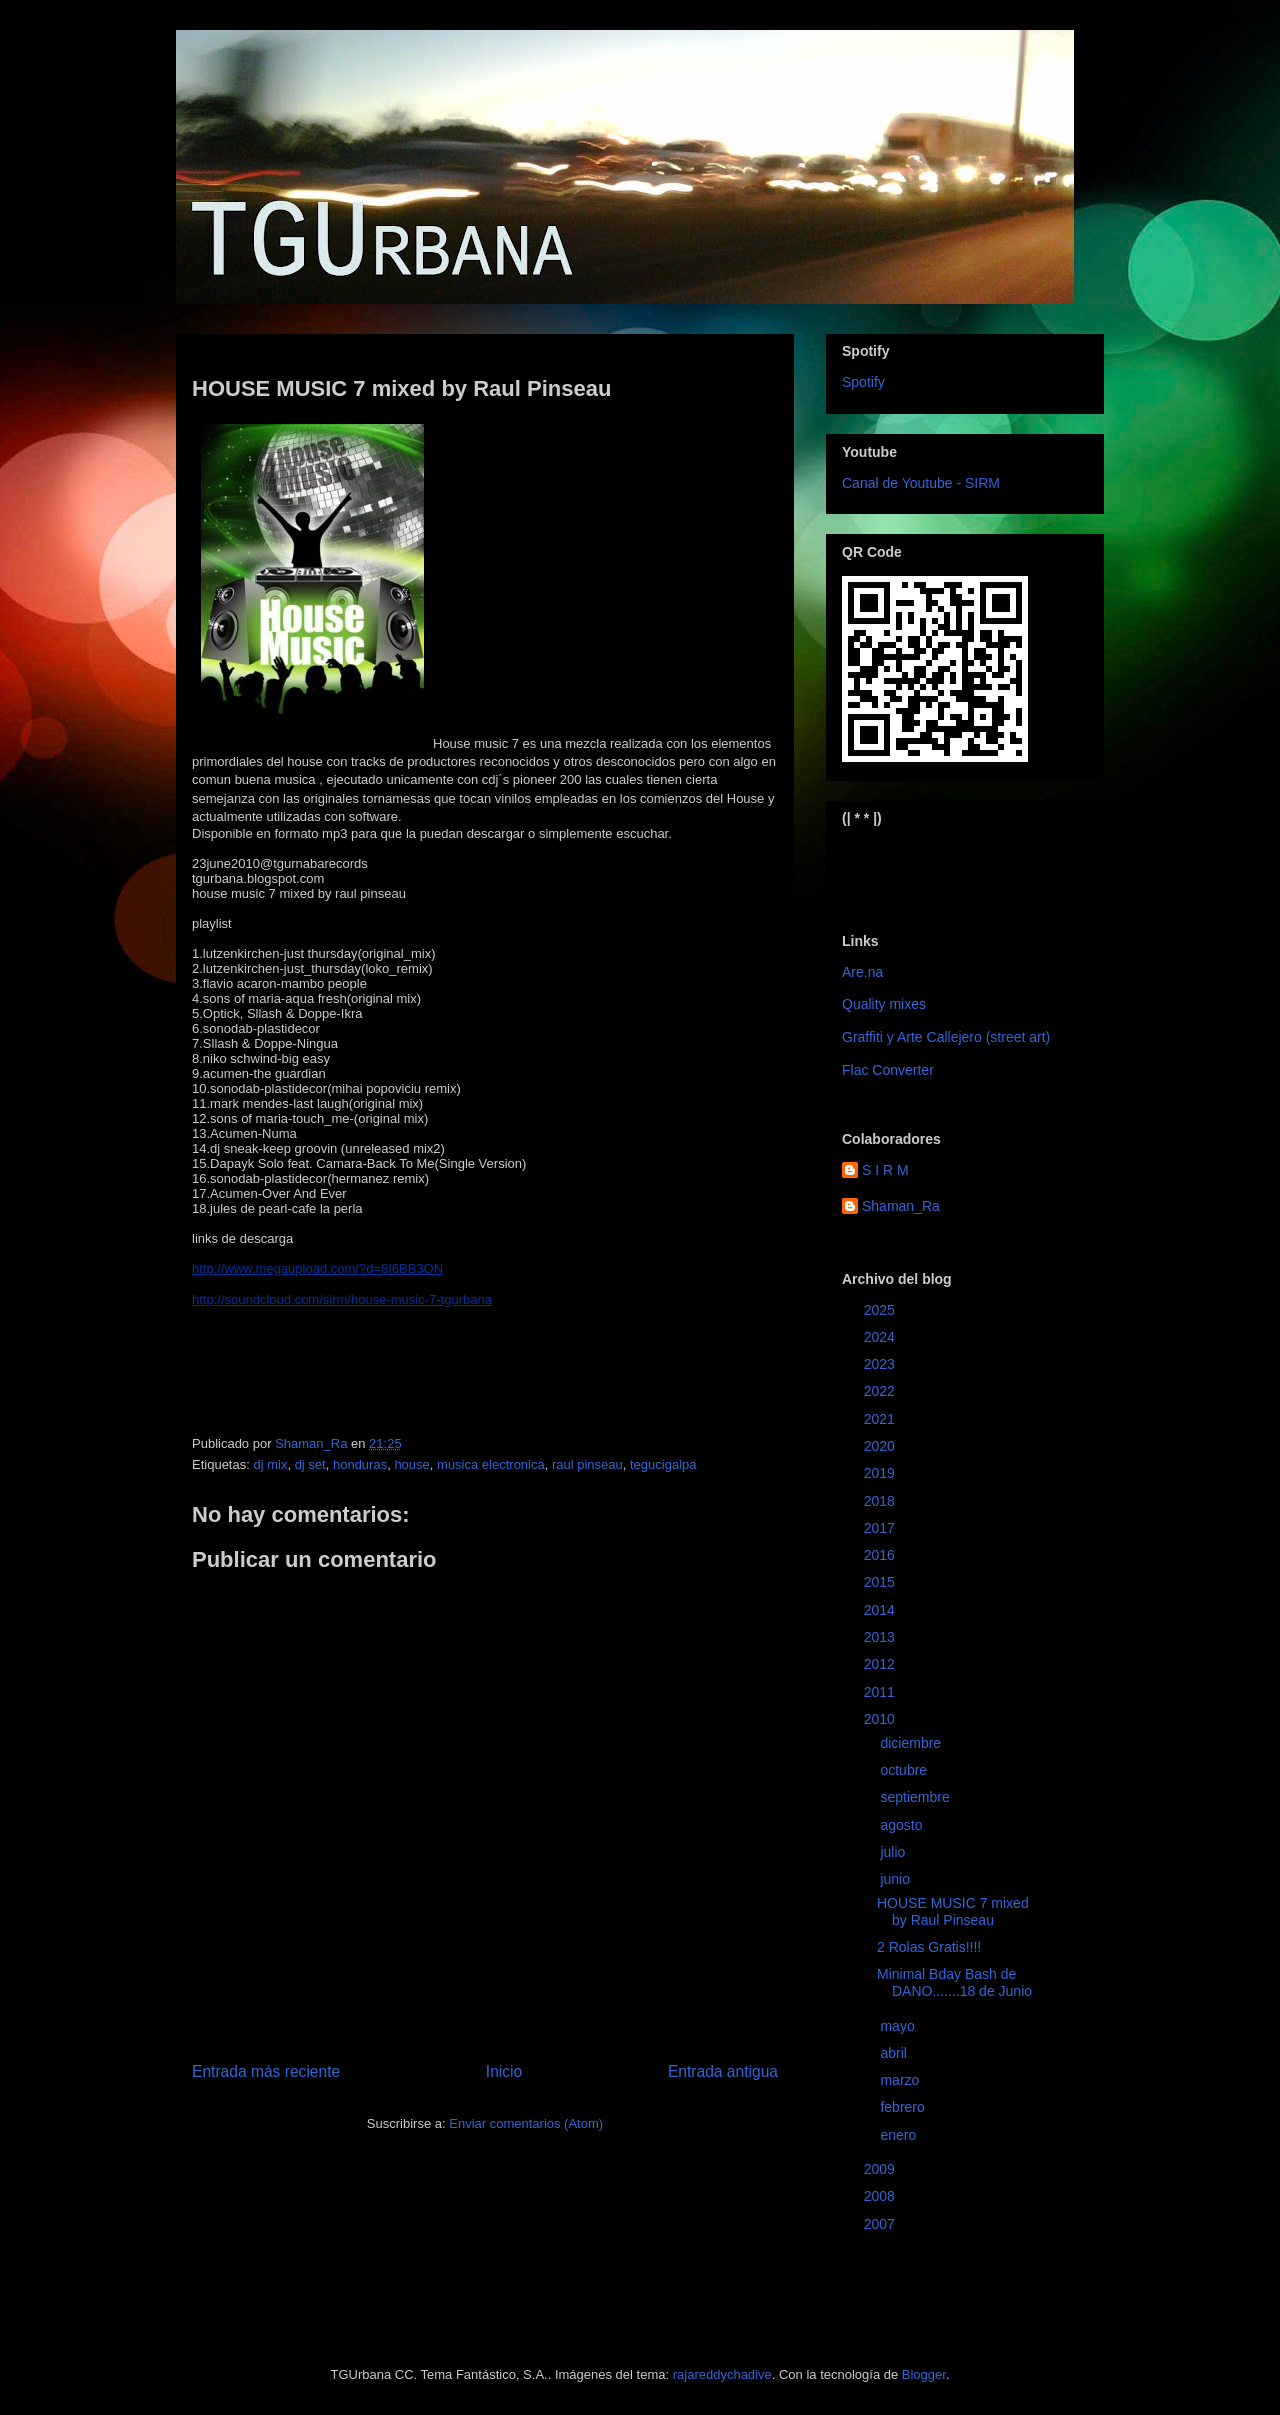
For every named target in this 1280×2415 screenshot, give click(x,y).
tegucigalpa (663, 1464)
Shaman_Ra (901, 1206)
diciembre (912, 1743)
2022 (881, 1391)
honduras (360, 1464)
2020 (881, 1446)
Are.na (862, 972)
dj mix (270, 1464)
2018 (881, 1501)
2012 (881, 1664)
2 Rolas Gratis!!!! (929, 1947)
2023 (881, 1364)
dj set (310, 1464)
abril (895, 2053)
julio (894, 1852)
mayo (899, 2026)
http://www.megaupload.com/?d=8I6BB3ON (317, 1268)
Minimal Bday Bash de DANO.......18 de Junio (954, 1982)
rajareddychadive (722, 2374)
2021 (881, 1419)
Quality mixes (884, 1004)
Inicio (504, 2071)
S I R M (885, 1170)
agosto (903, 1825)
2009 (881, 2169)
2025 (881, 1310)
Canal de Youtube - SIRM (921, 483)
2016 (881, 1555)
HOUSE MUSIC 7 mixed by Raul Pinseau (953, 1911)
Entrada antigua (723, 2071)
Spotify (863, 382)
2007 (881, 2224)
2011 (881, 1692)
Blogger (924, 2374)
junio (896, 1879)
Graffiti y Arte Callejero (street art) (946, 1037)
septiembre (916, 1797)
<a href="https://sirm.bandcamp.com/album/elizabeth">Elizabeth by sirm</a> (940, 863)
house (411, 1464)
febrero (904, 2107)
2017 (881, 1528)
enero (900, 2135)
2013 (881, 1637)
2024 (881, 1337)
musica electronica (491, 1464)
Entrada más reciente (266, 2071)
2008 (881, 2196)
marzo (901, 2080)
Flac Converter (888, 1070)
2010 (881, 1719)
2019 (881, 1473)
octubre (905, 1770)
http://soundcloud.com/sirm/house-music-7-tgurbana (342, 1299)
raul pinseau (587, 1464)
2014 (881, 1610)
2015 (881, 1582)
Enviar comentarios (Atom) (526, 2123)
